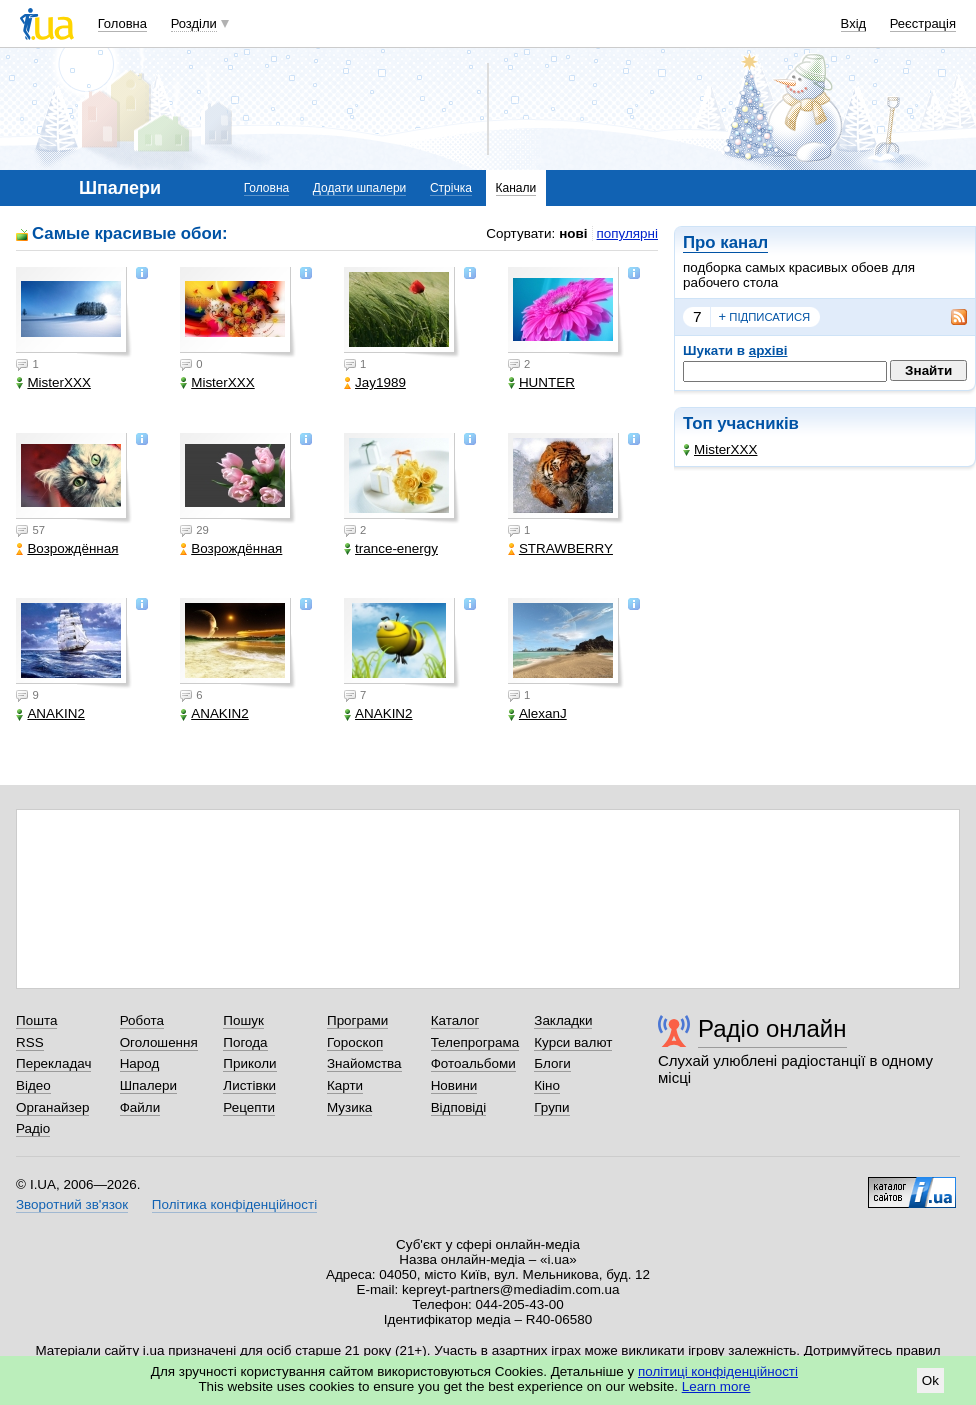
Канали (516, 188)
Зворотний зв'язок (72, 1204)
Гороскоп (355, 1042)
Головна (122, 23)
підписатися (765, 317)
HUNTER (541, 382)
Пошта (36, 1020)
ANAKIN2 (50, 713)
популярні (627, 233)
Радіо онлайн (772, 1028)
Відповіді (459, 1107)
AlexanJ (537, 713)
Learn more (716, 1386)
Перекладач (53, 1063)
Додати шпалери (359, 188)
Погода (245, 1042)
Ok (930, 1380)
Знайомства (364, 1063)
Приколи (249, 1063)
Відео (33, 1085)
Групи (551, 1107)
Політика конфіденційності (234, 1204)
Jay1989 (375, 382)
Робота (142, 1020)
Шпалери (148, 1085)
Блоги (552, 1063)
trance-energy (391, 548)
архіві (768, 350)
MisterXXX (720, 449)
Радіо (33, 1128)
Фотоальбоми (473, 1063)
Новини (454, 1085)
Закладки (563, 1020)
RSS (30, 1042)
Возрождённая (67, 548)
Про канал (725, 242)
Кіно (547, 1085)
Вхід (854, 23)
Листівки (249, 1085)
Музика (349, 1107)
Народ (140, 1063)
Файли (140, 1107)
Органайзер (52, 1107)
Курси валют (573, 1042)
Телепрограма (475, 1042)
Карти (345, 1085)
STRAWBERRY (560, 548)
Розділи (194, 23)
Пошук (243, 1020)
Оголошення (159, 1042)
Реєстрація (923, 23)
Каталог (455, 1020)
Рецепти (249, 1107)
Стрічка (451, 188)
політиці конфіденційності (718, 1371)
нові (573, 233)
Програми (357, 1020)
